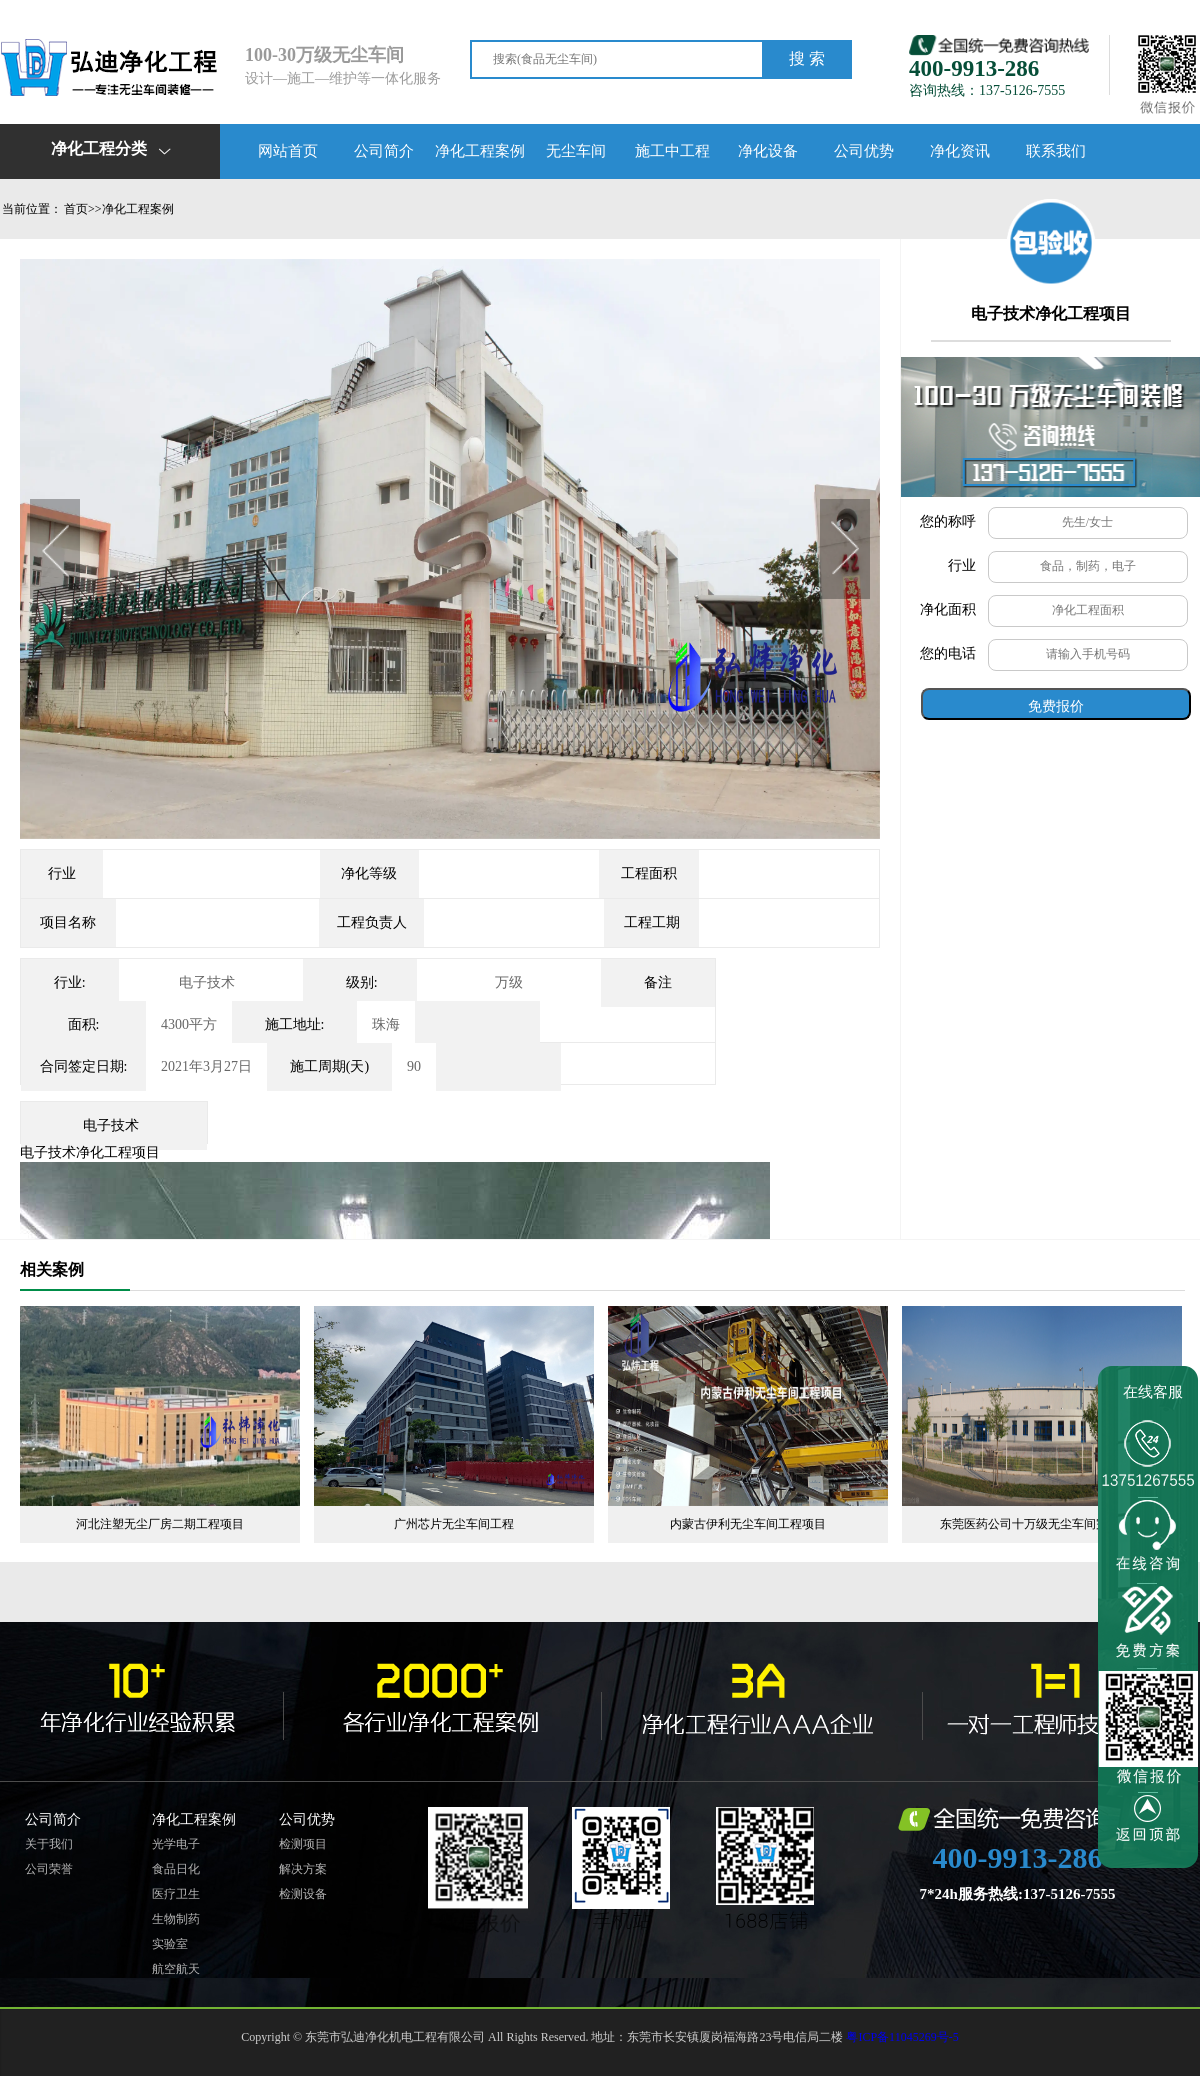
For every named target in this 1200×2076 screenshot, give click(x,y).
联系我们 (1056, 151)
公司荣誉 (49, 1869)
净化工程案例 (480, 151)
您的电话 (948, 653)
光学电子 (176, 1844)
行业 (962, 565)
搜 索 (807, 58)
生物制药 (176, 1919)
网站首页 (288, 151)
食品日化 (176, 1869)
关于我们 (49, 1844)
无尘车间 (576, 151)
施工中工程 (672, 151)
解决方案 (303, 1869)
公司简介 (384, 151)
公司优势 (864, 151)
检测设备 (303, 1894)
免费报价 (1056, 706)
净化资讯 (960, 151)
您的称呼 (948, 521)
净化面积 (948, 609)
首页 (76, 209)
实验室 (170, 1944)
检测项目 (303, 1844)
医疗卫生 (176, 1894)
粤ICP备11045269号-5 (902, 2037)
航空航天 (176, 1969)
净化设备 (768, 151)
